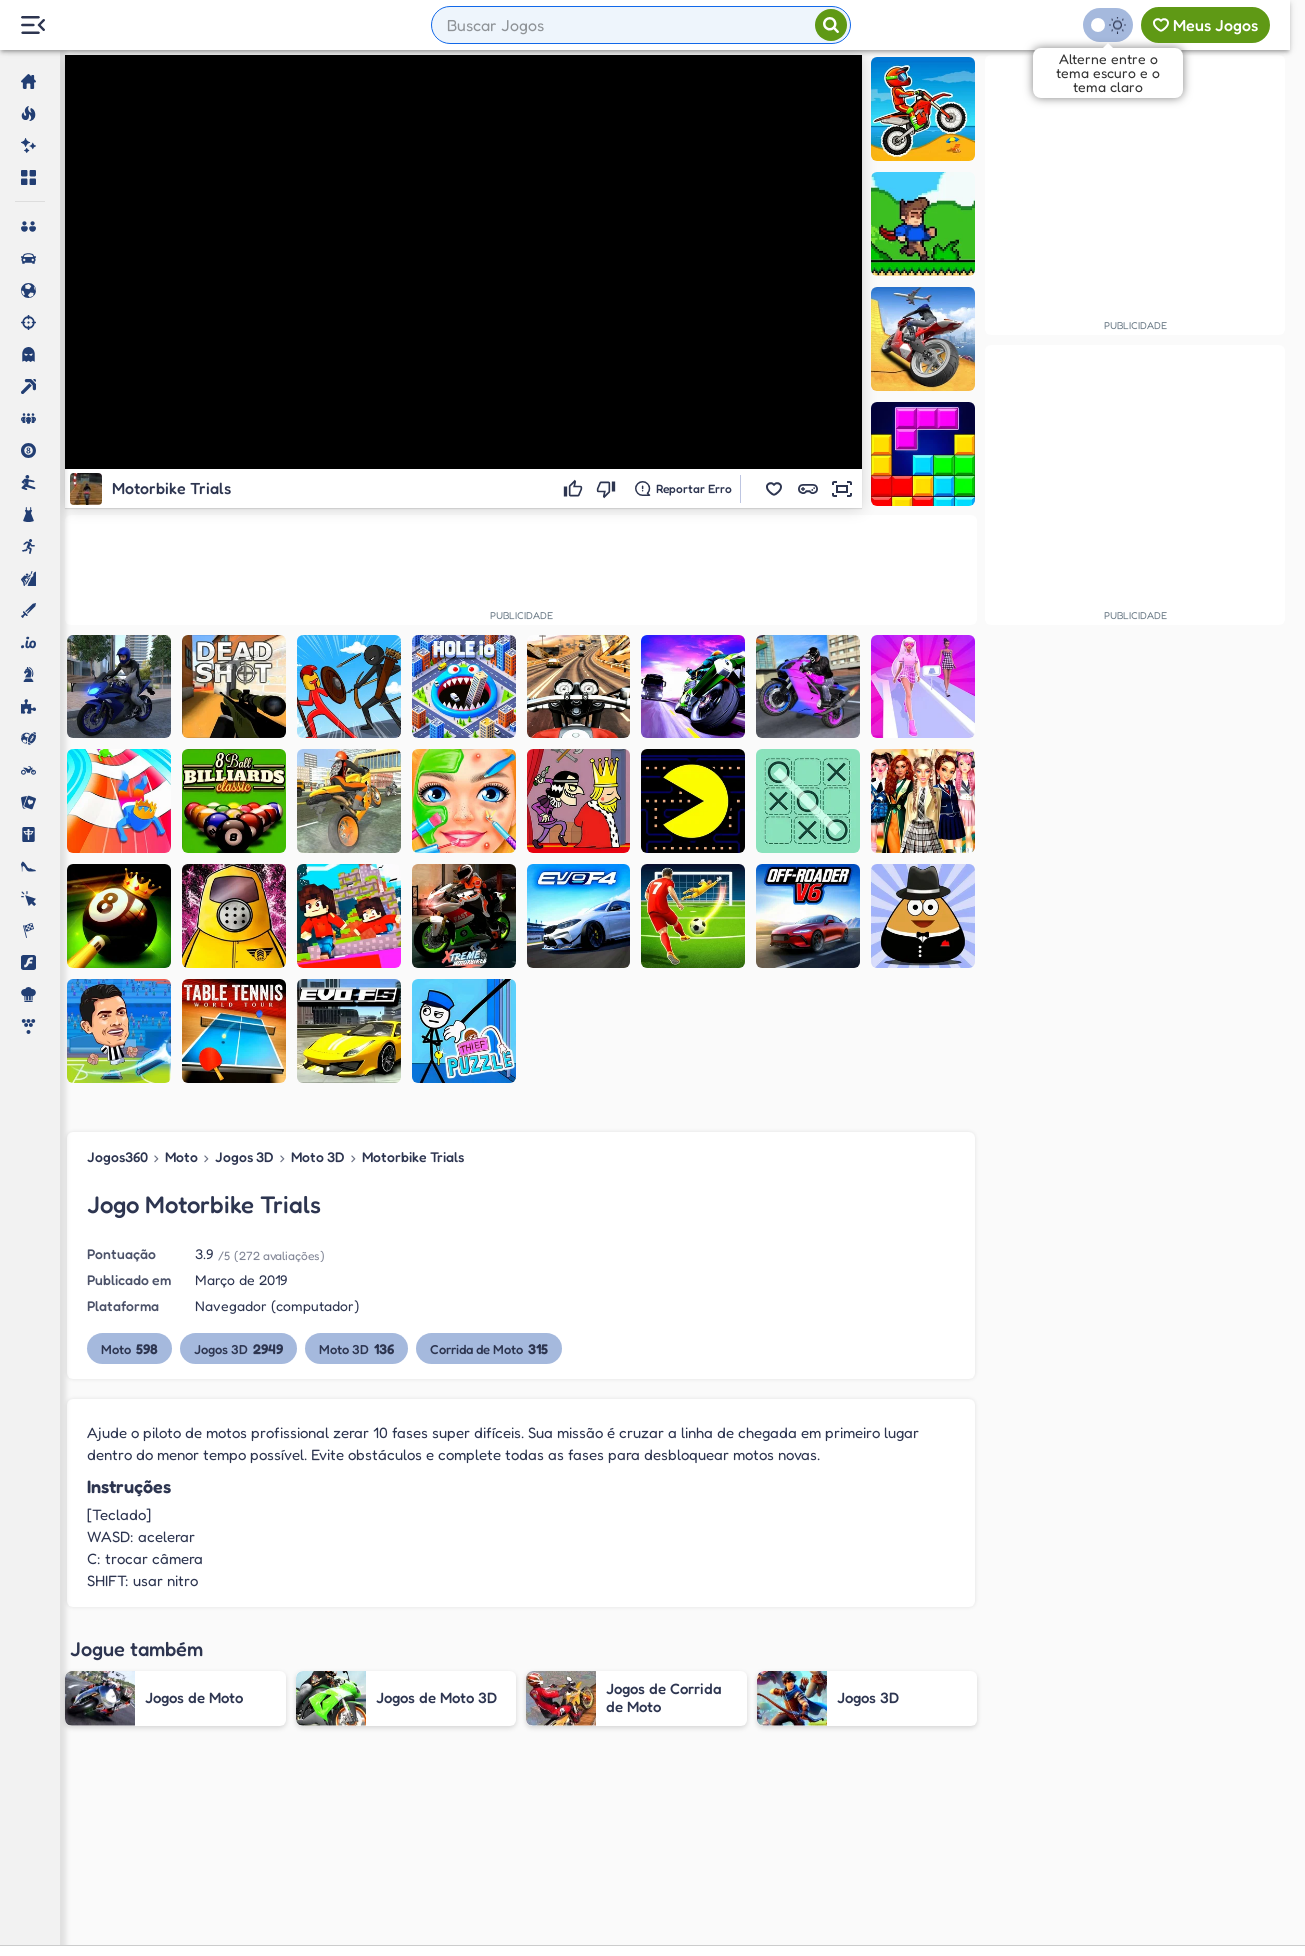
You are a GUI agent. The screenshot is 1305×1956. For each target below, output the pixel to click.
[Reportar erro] (683, 489)
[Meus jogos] (1205, 25)
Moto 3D (318, 1156)
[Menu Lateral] (32, 25)
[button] (774, 489)
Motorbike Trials (413, 1156)
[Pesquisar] (831, 25)
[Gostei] (575, 489)
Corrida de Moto (489, 1348)
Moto (181, 1156)
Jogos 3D (244, 1156)
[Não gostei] (608, 489)
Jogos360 (117, 1156)
